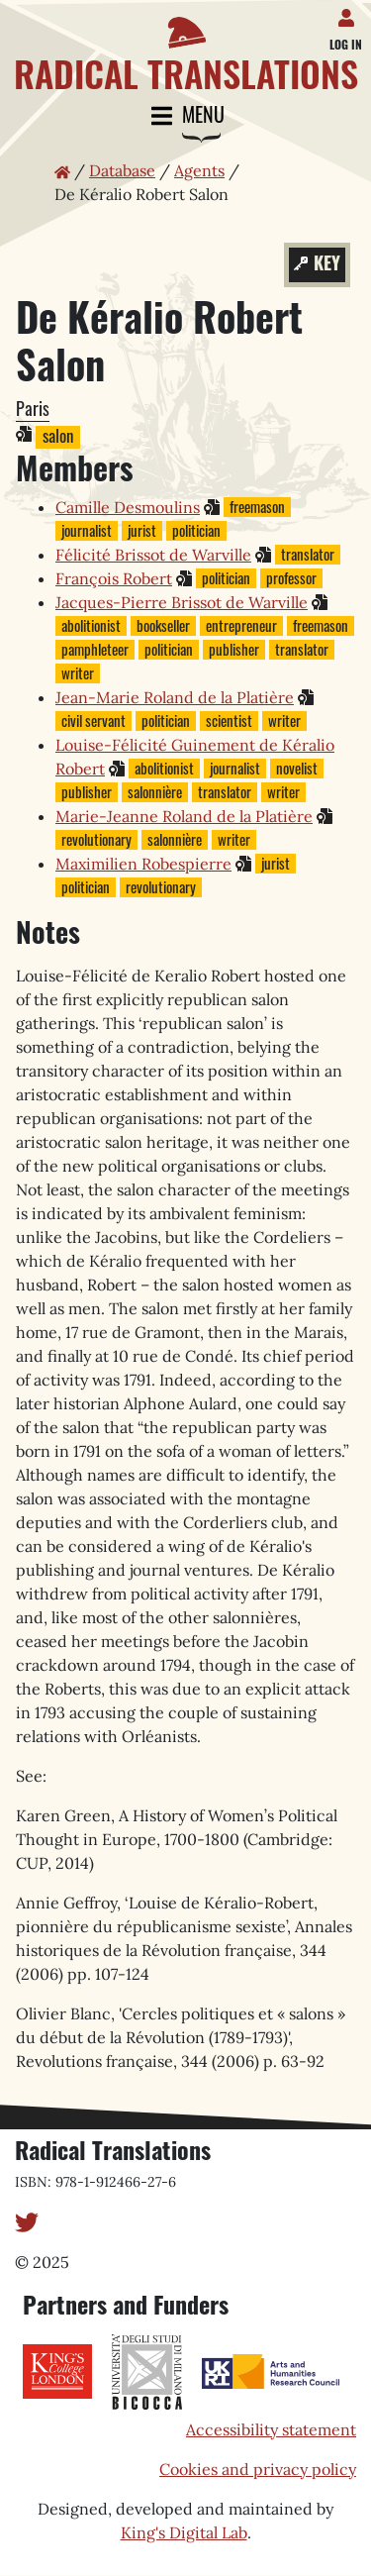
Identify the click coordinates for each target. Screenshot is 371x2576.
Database (122, 170)
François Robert (113, 578)
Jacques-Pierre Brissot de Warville (181, 602)
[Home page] (185, 46)
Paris (32, 408)
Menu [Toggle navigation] (186, 116)
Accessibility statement (271, 2429)
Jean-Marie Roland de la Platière (174, 697)
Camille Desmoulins (127, 507)
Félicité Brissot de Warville (153, 555)
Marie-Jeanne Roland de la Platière (184, 816)
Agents (199, 170)
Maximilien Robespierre (143, 864)
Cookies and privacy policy (257, 2469)
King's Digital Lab (184, 2532)
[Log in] (349, 14)
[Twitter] (27, 2220)
